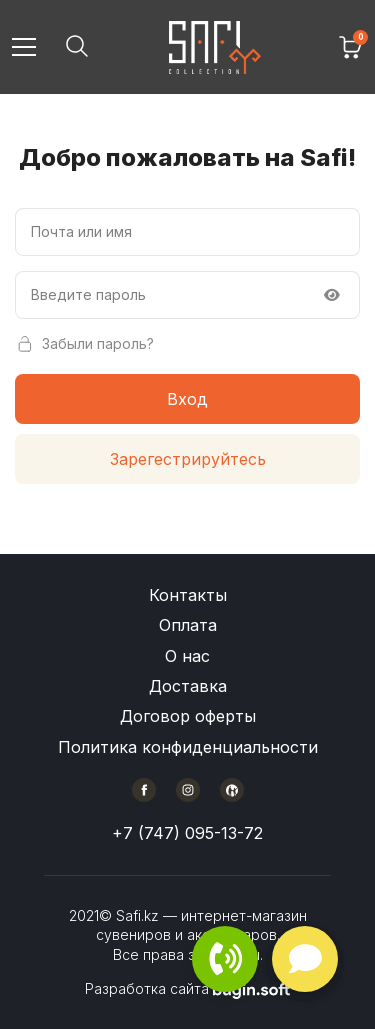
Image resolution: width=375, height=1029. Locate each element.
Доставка (188, 686)
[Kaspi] (232, 790)
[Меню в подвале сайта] (188, 671)
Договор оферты (188, 716)
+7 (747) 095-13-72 (187, 833)
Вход (187, 399)
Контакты (188, 595)
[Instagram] (188, 790)
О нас (187, 656)
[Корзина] (351, 47)
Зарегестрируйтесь (188, 459)
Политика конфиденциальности (188, 747)
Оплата (188, 625)
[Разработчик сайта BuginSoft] (251, 988)
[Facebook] (144, 790)
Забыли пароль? (84, 344)
